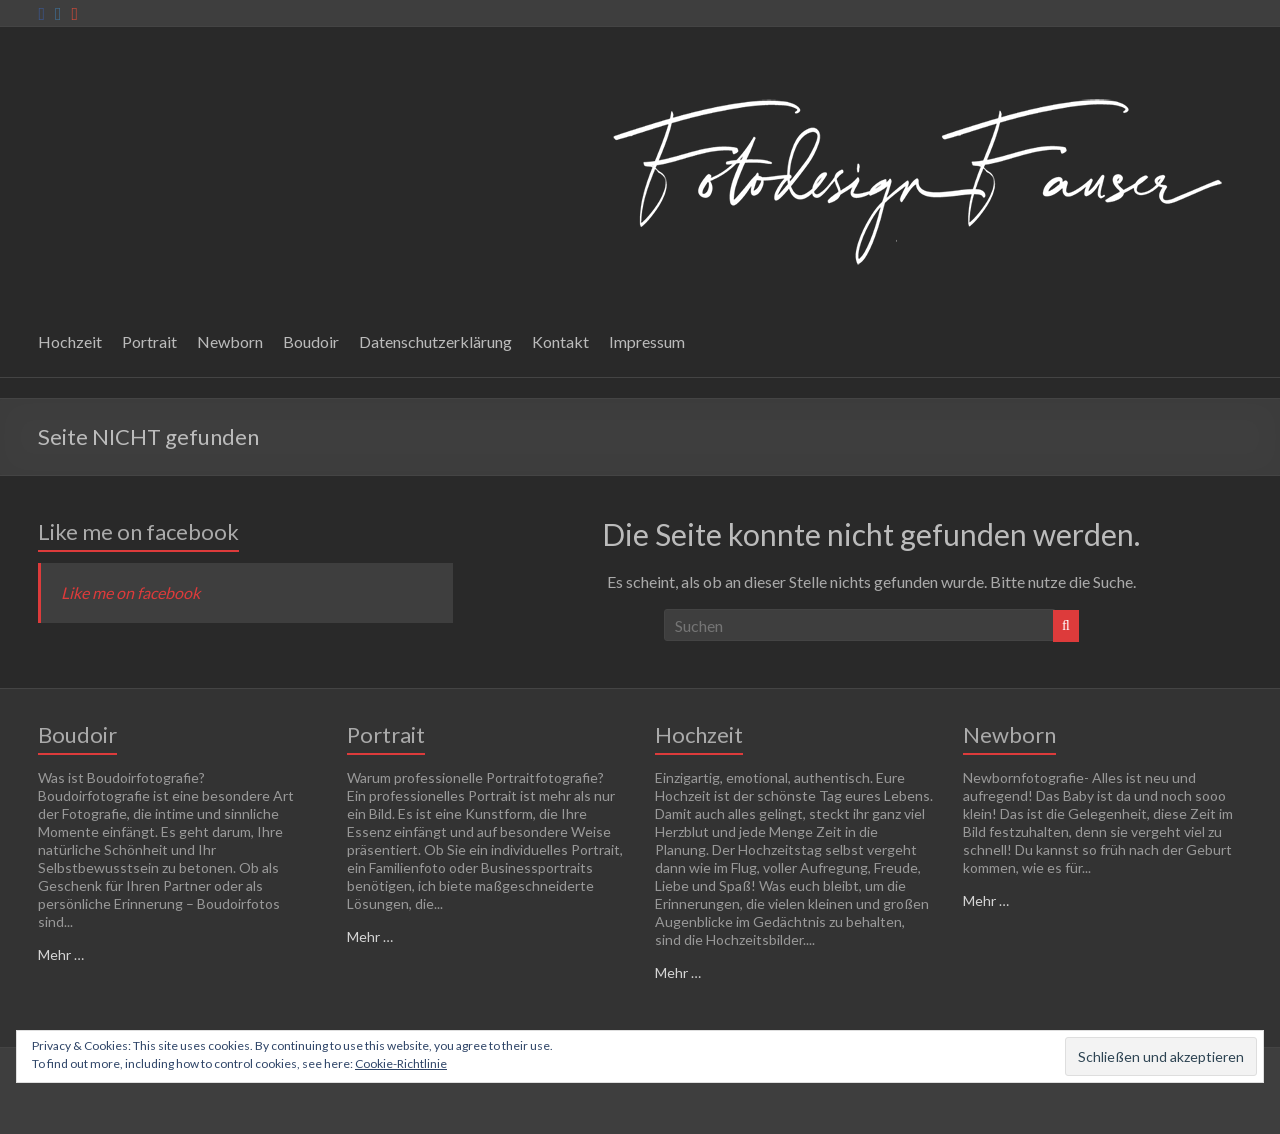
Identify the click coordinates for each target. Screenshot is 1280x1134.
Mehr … (61, 954)
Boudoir (311, 341)
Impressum (647, 341)
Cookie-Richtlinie (401, 1063)
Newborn (230, 341)
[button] (912, 176)
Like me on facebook (138, 531)
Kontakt (560, 341)
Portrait (149, 341)
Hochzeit (70, 341)
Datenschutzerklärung (435, 341)
